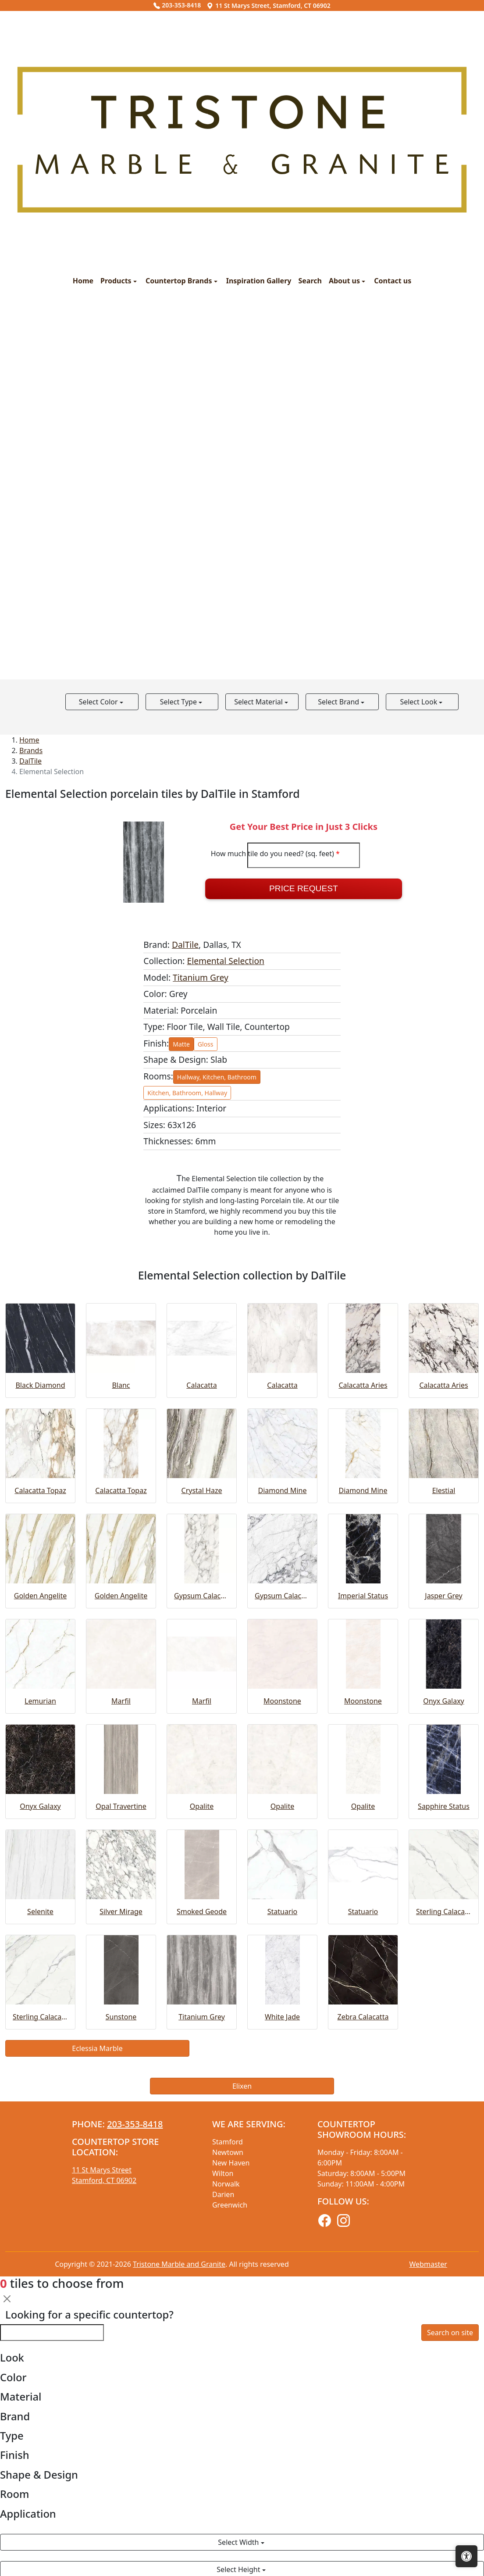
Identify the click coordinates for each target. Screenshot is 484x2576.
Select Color (99, 702)
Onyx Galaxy (443, 1701)
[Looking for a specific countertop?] (52, 2332)
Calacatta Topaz (40, 1490)
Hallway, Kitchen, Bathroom (216, 1077)
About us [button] (345, 281)
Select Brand (339, 702)
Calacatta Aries (362, 1385)
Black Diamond (40, 1385)
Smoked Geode (202, 1911)
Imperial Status (363, 1596)
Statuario (282, 1911)
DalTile (30, 761)
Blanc (121, 1385)
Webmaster (428, 2264)
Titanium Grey (200, 977)
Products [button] (116, 281)
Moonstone (282, 1701)
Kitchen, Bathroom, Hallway (187, 1093)
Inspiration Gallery (259, 281)
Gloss (206, 1044)
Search (309, 281)
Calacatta (201, 1385)
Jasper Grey (443, 1596)
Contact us (392, 281)
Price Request (303, 888)
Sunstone (121, 2017)
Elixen (242, 2086)
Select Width (239, 2542)
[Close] (7, 2299)
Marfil (121, 1701)
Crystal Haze (202, 1490)
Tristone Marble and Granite (179, 2264)
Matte (181, 1044)
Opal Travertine (121, 1806)
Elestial (444, 1490)
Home (83, 281)
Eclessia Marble (97, 2048)
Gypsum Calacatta (201, 1596)
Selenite (40, 1911)
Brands (31, 750)
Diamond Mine (282, 1490)
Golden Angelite (40, 1596)
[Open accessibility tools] (466, 2556)
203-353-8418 (177, 5)
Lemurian (40, 1701)
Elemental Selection (225, 961)
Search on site (450, 2332)
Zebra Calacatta (363, 2017)
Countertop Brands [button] (180, 281)
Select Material (259, 702)
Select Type (179, 702)
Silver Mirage (121, 1911)
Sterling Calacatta (443, 1911)
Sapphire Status (444, 1806)
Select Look (419, 702)
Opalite (202, 1806)
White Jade (282, 2017)
